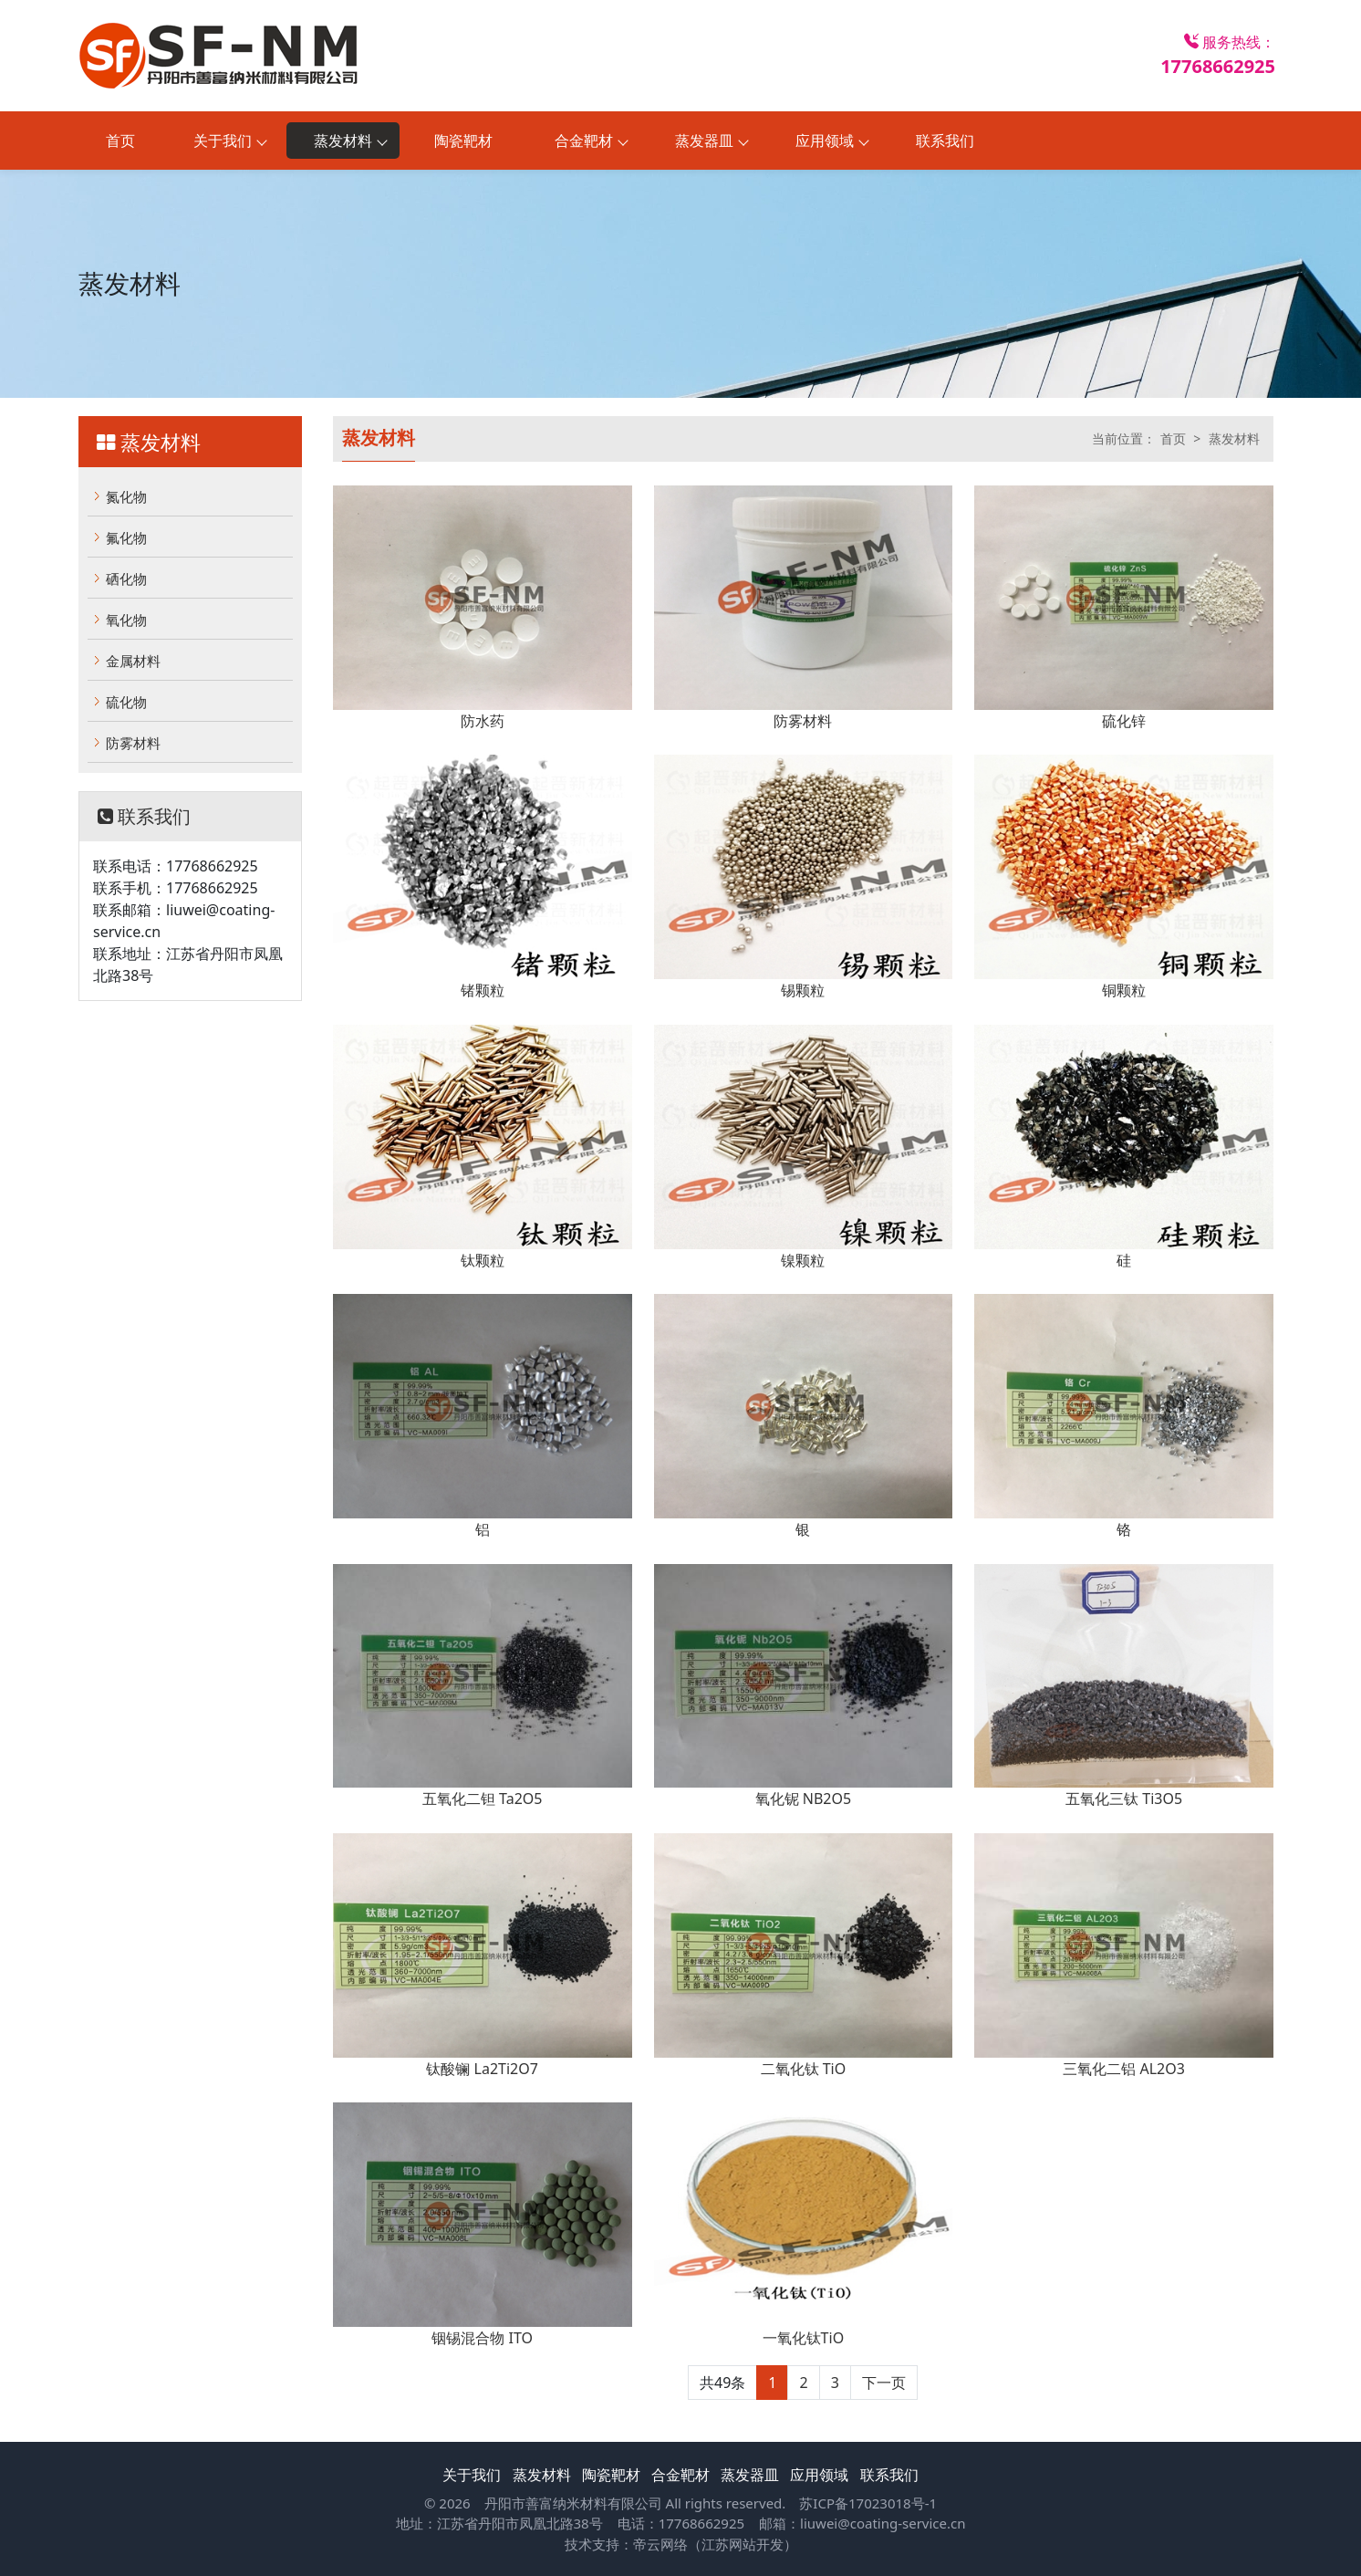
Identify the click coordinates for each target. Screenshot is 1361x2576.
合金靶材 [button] (584, 140)
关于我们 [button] (222, 140)
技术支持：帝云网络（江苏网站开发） (681, 2544)
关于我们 (471, 2475)
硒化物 (126, 578)
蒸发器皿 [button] (704, 140)
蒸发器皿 (750, 2475)
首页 (120, 140)
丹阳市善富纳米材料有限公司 (573, 2503)
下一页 (884, 2383)
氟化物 (126, 537)
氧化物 (126, 619)
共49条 (722, 2383)
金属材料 (133, 661)
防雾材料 (133, 743)
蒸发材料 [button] (343, 140)
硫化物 (126, 702)
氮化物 (126, 496)
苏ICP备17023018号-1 (868, 2503)
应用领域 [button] (824, 140)
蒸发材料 (1234, 438)
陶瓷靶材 (463, 140)
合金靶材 (680, 2475)
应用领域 (819, 2475)
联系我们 (945, 140)
